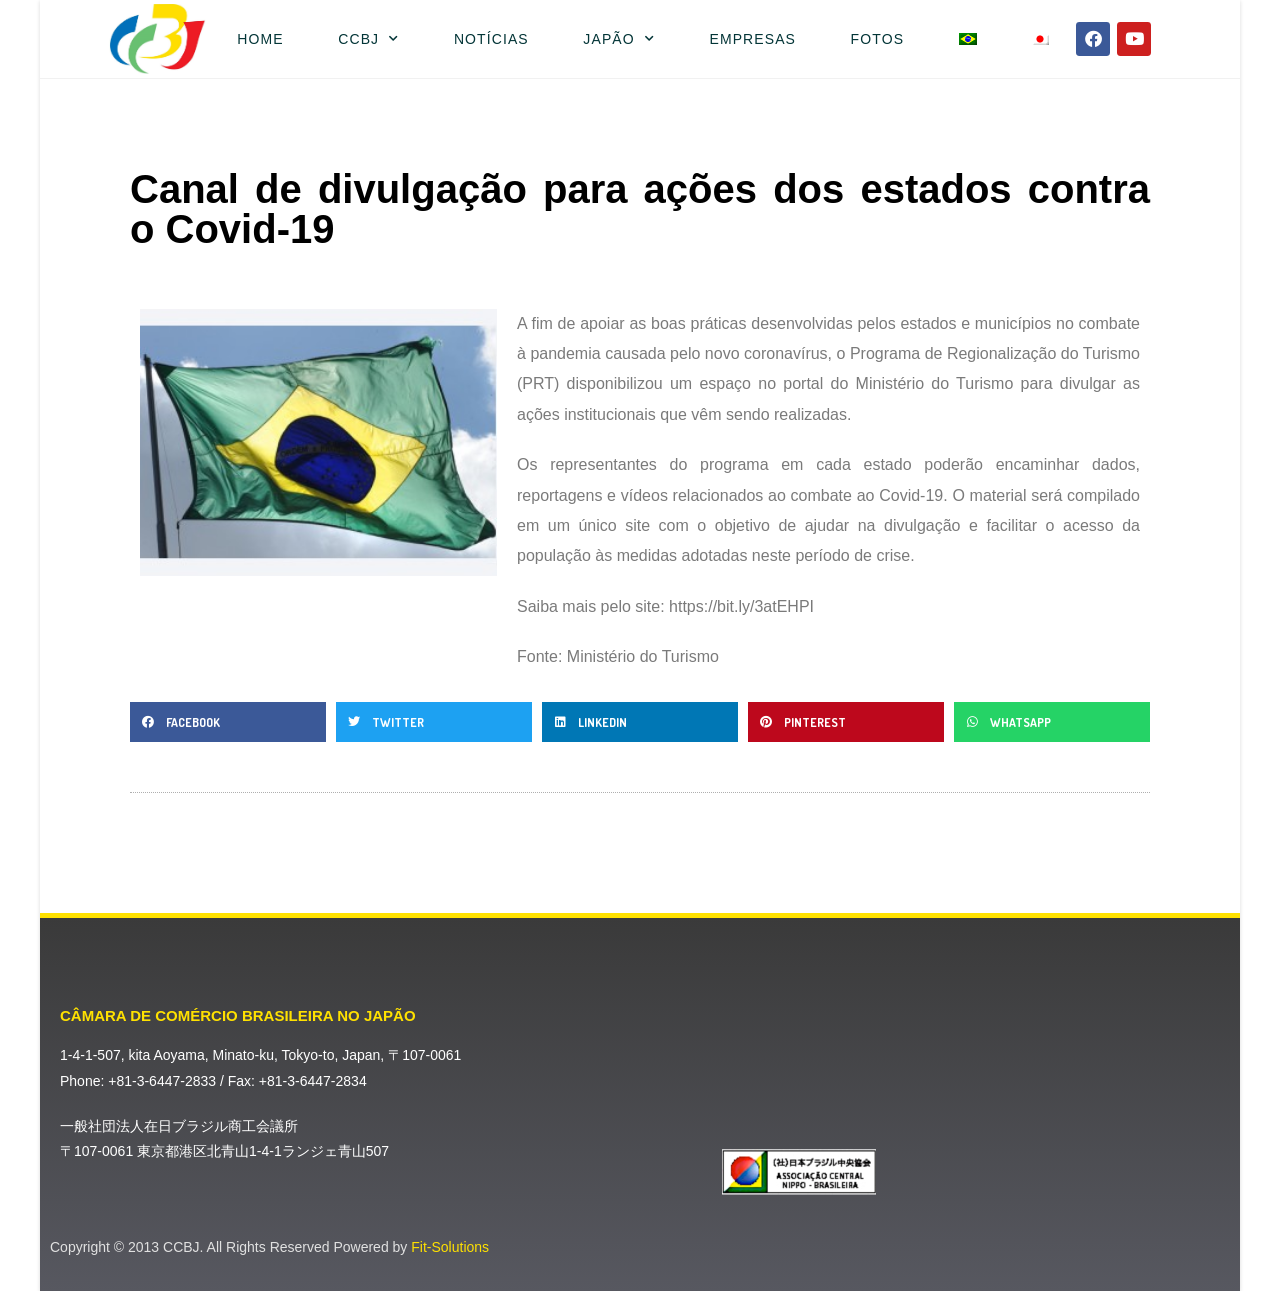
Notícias (491, 39)
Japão (619, 39)
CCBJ (368, 39)
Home (260, 39)
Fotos (877, 39)
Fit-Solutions (450, 1247)
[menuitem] (967, 39)
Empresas (752, 39)
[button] (228, 722)
